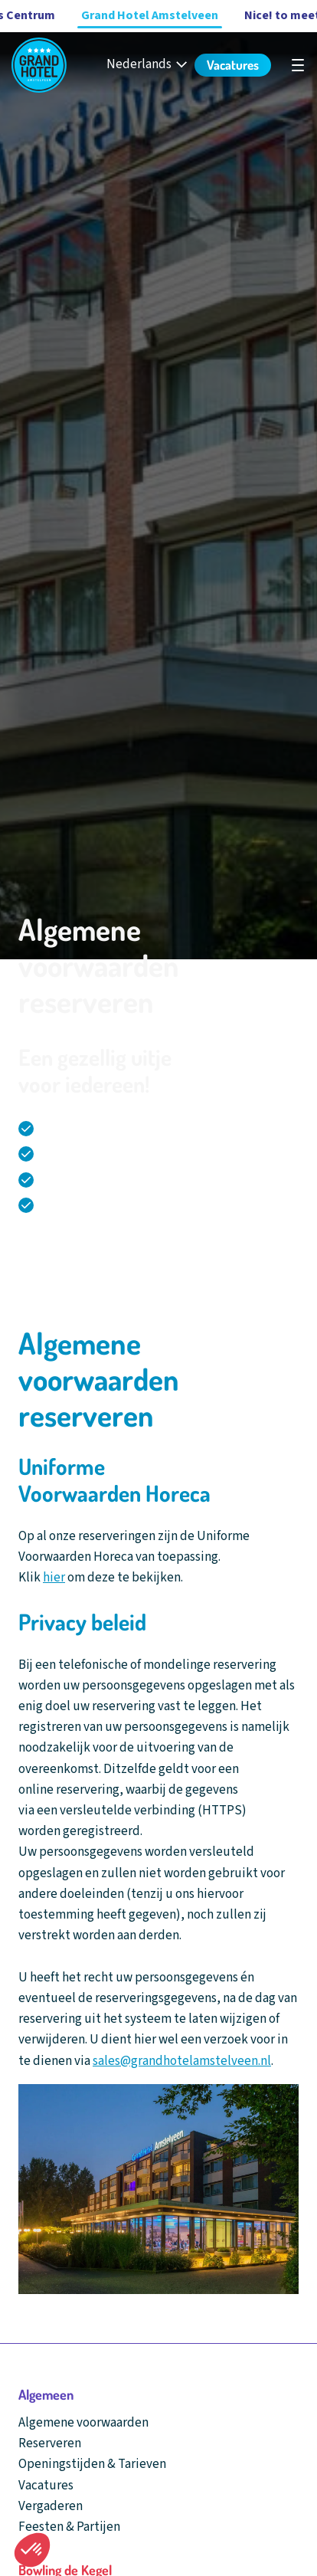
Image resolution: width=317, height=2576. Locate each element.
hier (54, 1577)
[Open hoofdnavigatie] (298, 65)
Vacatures (46, 2485)
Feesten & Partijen (69, 2527)
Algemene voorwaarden (83, 2423)
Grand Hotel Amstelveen (149, 15)
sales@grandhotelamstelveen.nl (182, 2061)
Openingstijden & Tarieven (92, 2464)
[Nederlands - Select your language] (148, 65)
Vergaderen (50, 2506)
